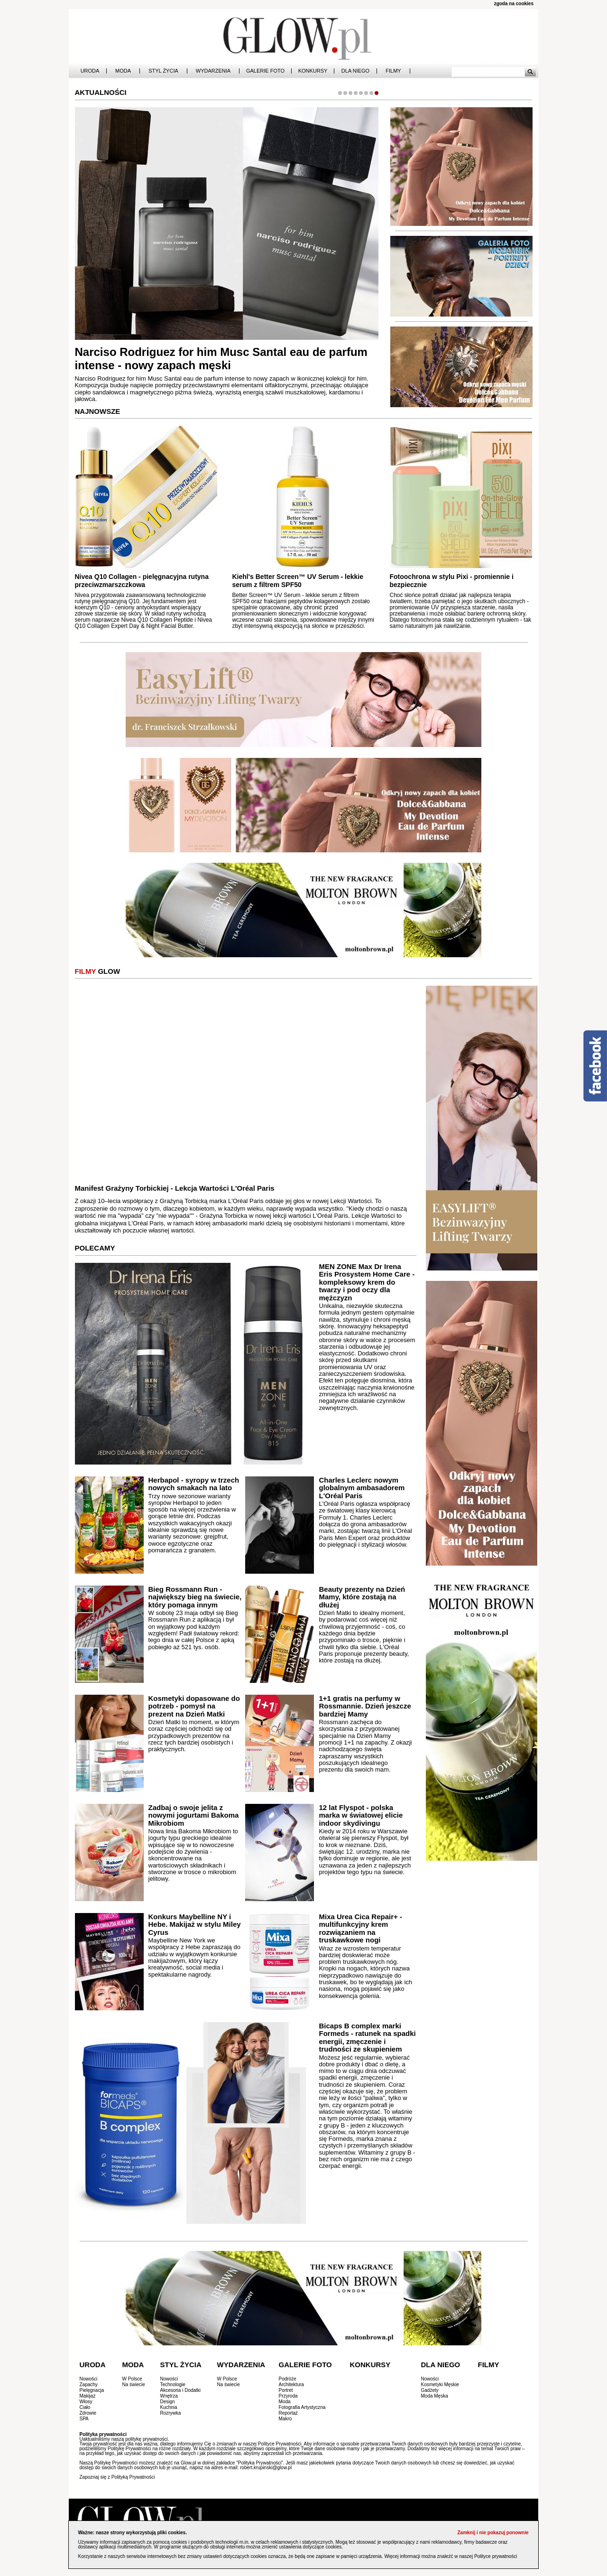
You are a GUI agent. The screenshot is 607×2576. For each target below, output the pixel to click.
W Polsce (132, 2378)
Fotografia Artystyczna (302, 2407)
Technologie (172, 2384)
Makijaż (88, 2396)
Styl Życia (163, 71)
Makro (285, 2418)
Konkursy (313, 71)
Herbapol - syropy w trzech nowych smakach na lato (193, 1484)
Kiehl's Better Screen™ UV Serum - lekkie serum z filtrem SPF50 (297, 580)
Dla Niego (355, 71)
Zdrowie (88, 2413)
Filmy (393, 71)
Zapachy (89, 2384)
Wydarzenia (213, 71)
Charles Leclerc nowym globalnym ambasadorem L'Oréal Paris (362, 1488)
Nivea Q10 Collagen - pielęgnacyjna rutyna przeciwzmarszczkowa (142, 580)
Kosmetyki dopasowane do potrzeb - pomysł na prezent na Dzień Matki (194, 1706)
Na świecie (133, 2384)
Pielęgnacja (92, 2390)
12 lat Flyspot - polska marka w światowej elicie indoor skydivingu (361, 1815)
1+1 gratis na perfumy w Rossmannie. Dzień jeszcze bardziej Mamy (365, 1706)
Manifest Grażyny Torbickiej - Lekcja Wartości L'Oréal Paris (175, 1188)
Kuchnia (168, 2407)
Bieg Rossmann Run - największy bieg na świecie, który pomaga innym (195, 1597)
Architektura (291, 2384)
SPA (84, 2418)
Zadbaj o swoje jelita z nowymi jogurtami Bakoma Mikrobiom (193, 1815)
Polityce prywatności (495, 2556)
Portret (286, 2390)
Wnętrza (169, 2396)
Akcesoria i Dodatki (180, 2390)
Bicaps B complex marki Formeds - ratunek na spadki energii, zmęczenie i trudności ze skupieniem (367, 2037)
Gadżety (430, 2390)
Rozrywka (170, 2413)
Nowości (89, 2378)
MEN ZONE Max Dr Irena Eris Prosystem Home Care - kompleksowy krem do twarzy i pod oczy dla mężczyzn (367, 1282)
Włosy (86, 2401)
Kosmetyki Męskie (440, 2384)
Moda (123, 71)
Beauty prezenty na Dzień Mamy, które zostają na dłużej (362, 1597)
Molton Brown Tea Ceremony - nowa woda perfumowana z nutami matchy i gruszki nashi (199, 358)
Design (167, 2401)
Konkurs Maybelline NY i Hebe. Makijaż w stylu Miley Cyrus (194, 1924)
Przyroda (288, 2396)
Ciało (85, 2407)
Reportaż (288, 2413)
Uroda (90, 71)
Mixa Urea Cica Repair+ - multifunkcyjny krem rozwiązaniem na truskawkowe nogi (360, 1928)
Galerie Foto (265, 71)
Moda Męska (434, 2396)
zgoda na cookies (513, 3)
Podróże (287, 2378)
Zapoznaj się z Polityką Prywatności (117, 2477)
